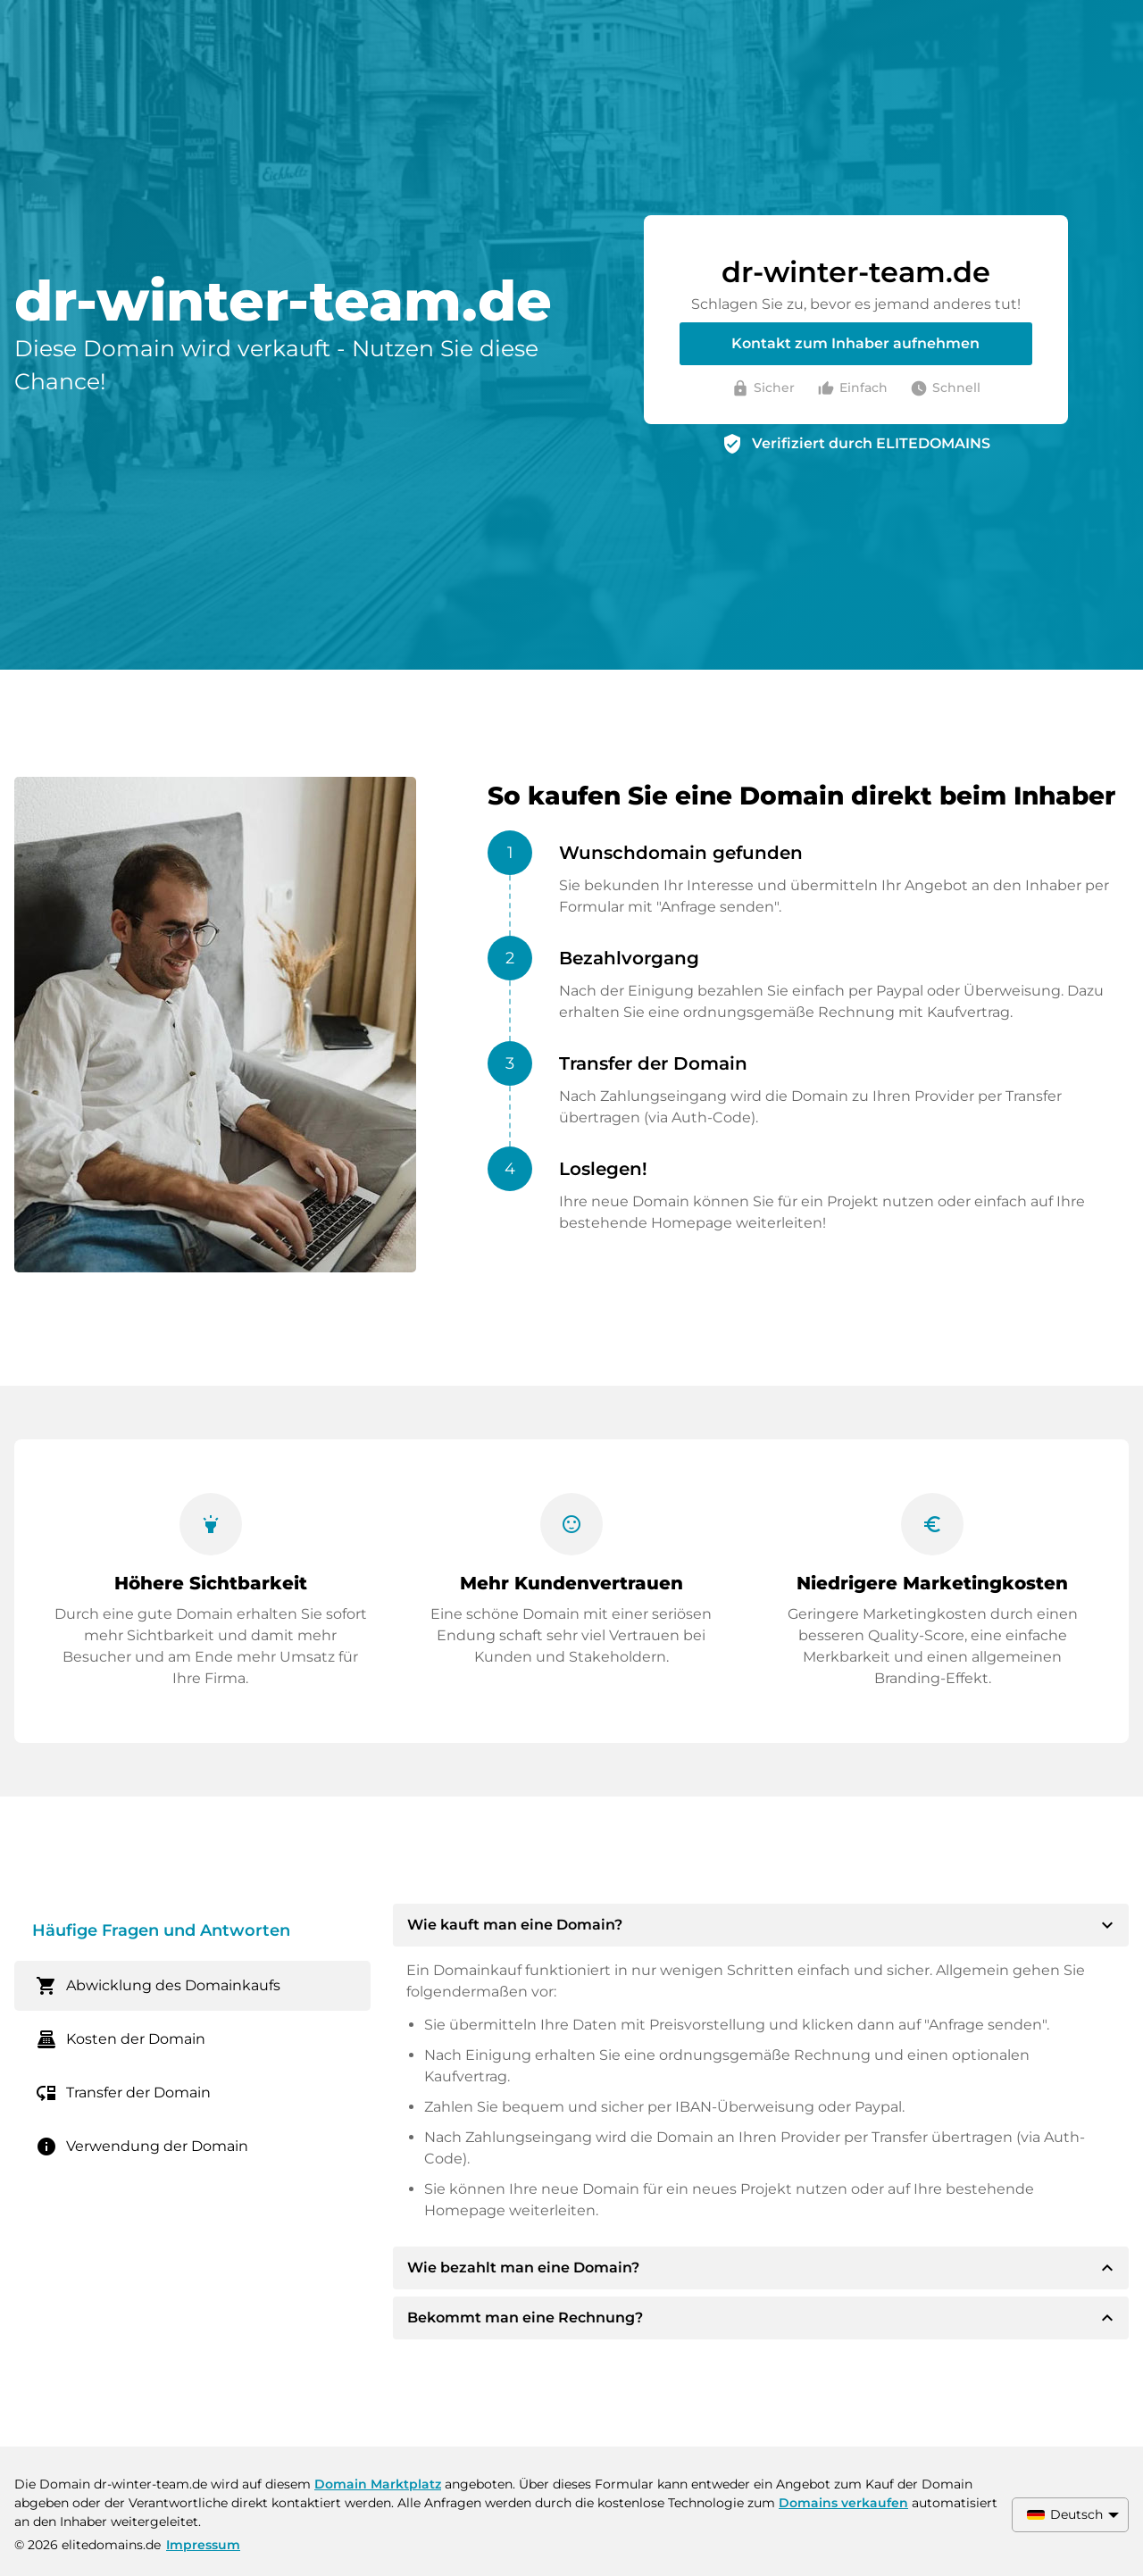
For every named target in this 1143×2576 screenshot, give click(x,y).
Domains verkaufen (843, 2503)
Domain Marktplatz (377, 2484)
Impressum (203, 2545)
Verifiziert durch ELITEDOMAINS (871, 443)
